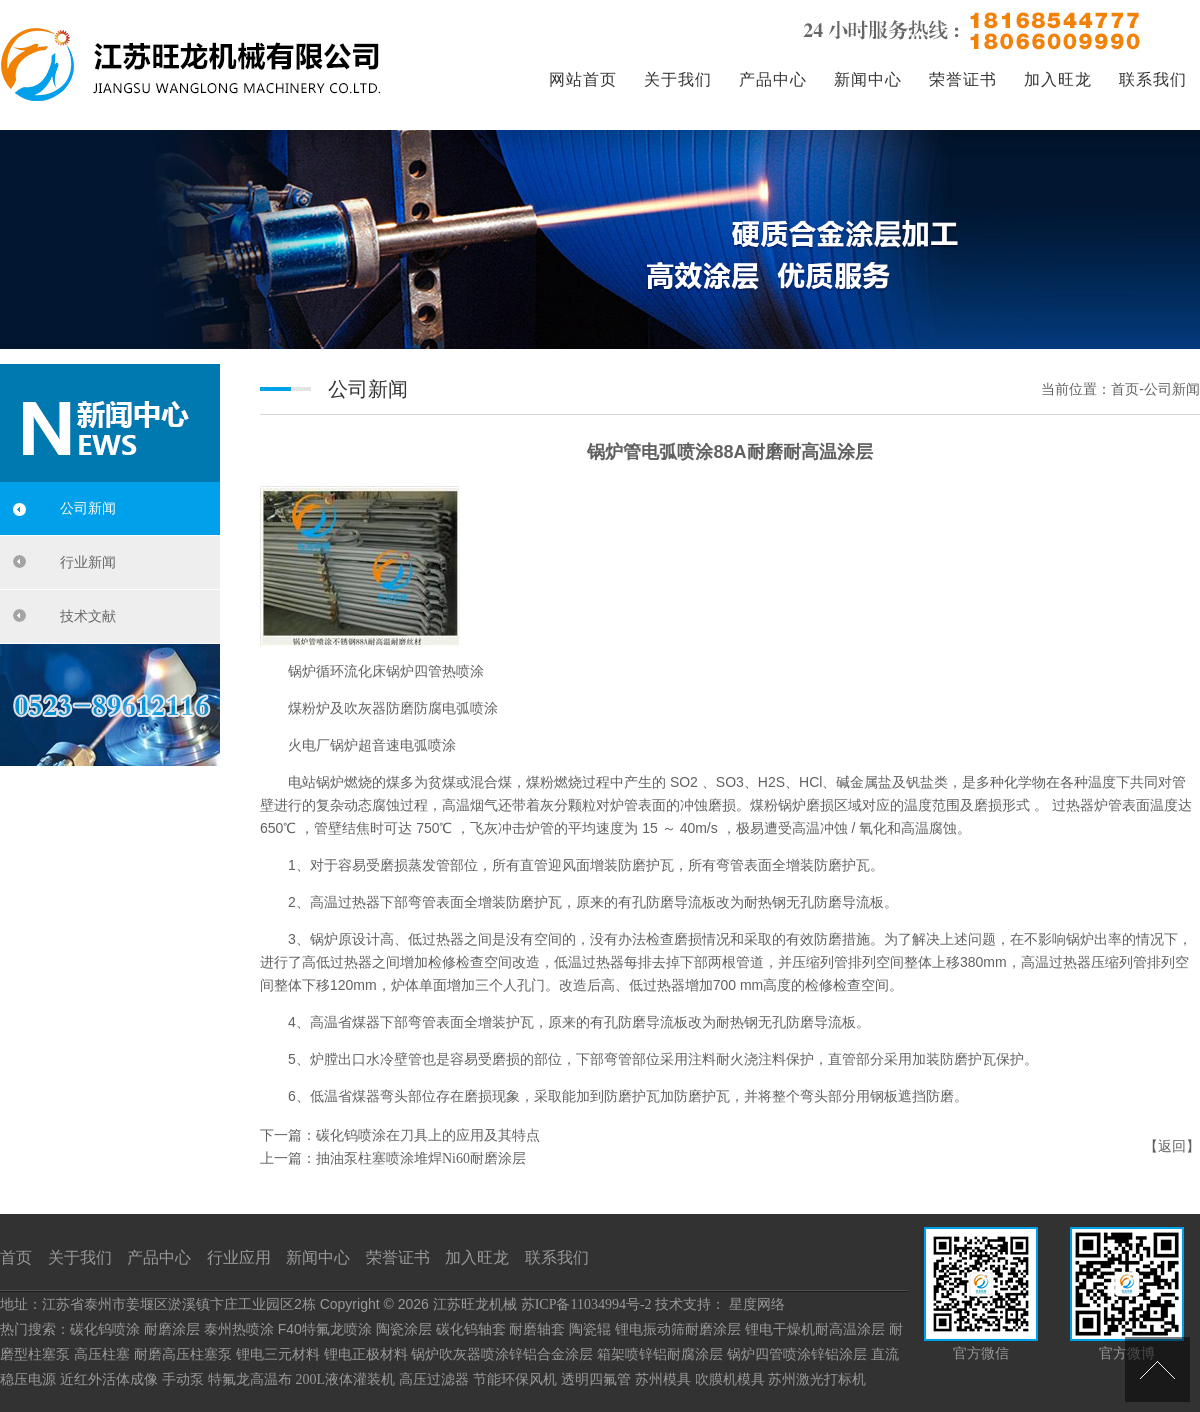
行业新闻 (88, 562)
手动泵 (183, 1379)
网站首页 (583, 79)
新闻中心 (868, 79)
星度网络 (757, 1304)
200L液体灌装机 (346, 1379)
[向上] (1157, 1369)
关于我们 (678, 79)
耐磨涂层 (172, 1329)
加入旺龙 (1058, 79)
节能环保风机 (515, 1379)
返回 (1172, 1146)
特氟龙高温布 (250, 1379)
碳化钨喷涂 (105, 1329)
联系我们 (1153, 79)
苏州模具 (663, 1379)
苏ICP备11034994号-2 (586, 1304)
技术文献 (88, 616)
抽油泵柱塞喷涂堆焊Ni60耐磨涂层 (421, 1158)
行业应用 (239, 1257)
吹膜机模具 (730, 1379)
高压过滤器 (434, 1379)
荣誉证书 (963, 79)
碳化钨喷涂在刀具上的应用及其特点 (428, 1135)
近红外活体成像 (109, 1379)
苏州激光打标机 (817, 1379)
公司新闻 (88, 508)
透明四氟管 (596, 1379)
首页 (16, 1257)
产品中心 (773, 79)
